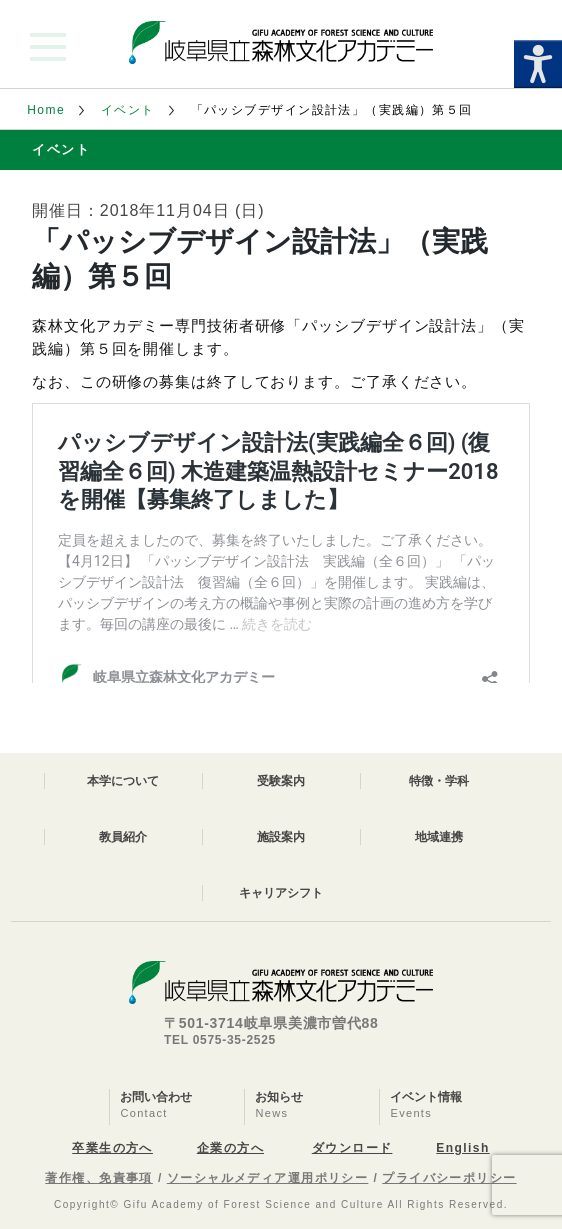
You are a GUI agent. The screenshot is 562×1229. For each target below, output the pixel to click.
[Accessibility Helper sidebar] (538, 64)
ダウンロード (352, 1148)
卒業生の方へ (112, 1148)
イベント (128, 110)
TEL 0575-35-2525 (220, 1040)
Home (46, 110)
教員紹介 (123, 837)
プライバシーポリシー (449, 1178)
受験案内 (281, 781)
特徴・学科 (439, 781)
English (462, 1148)
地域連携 (439, 837)
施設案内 (281, 837)
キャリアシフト (281, 893)
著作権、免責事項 (99, 1178)
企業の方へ (230, 1148)
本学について (123, 781)
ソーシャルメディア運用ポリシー (268, 1178)
